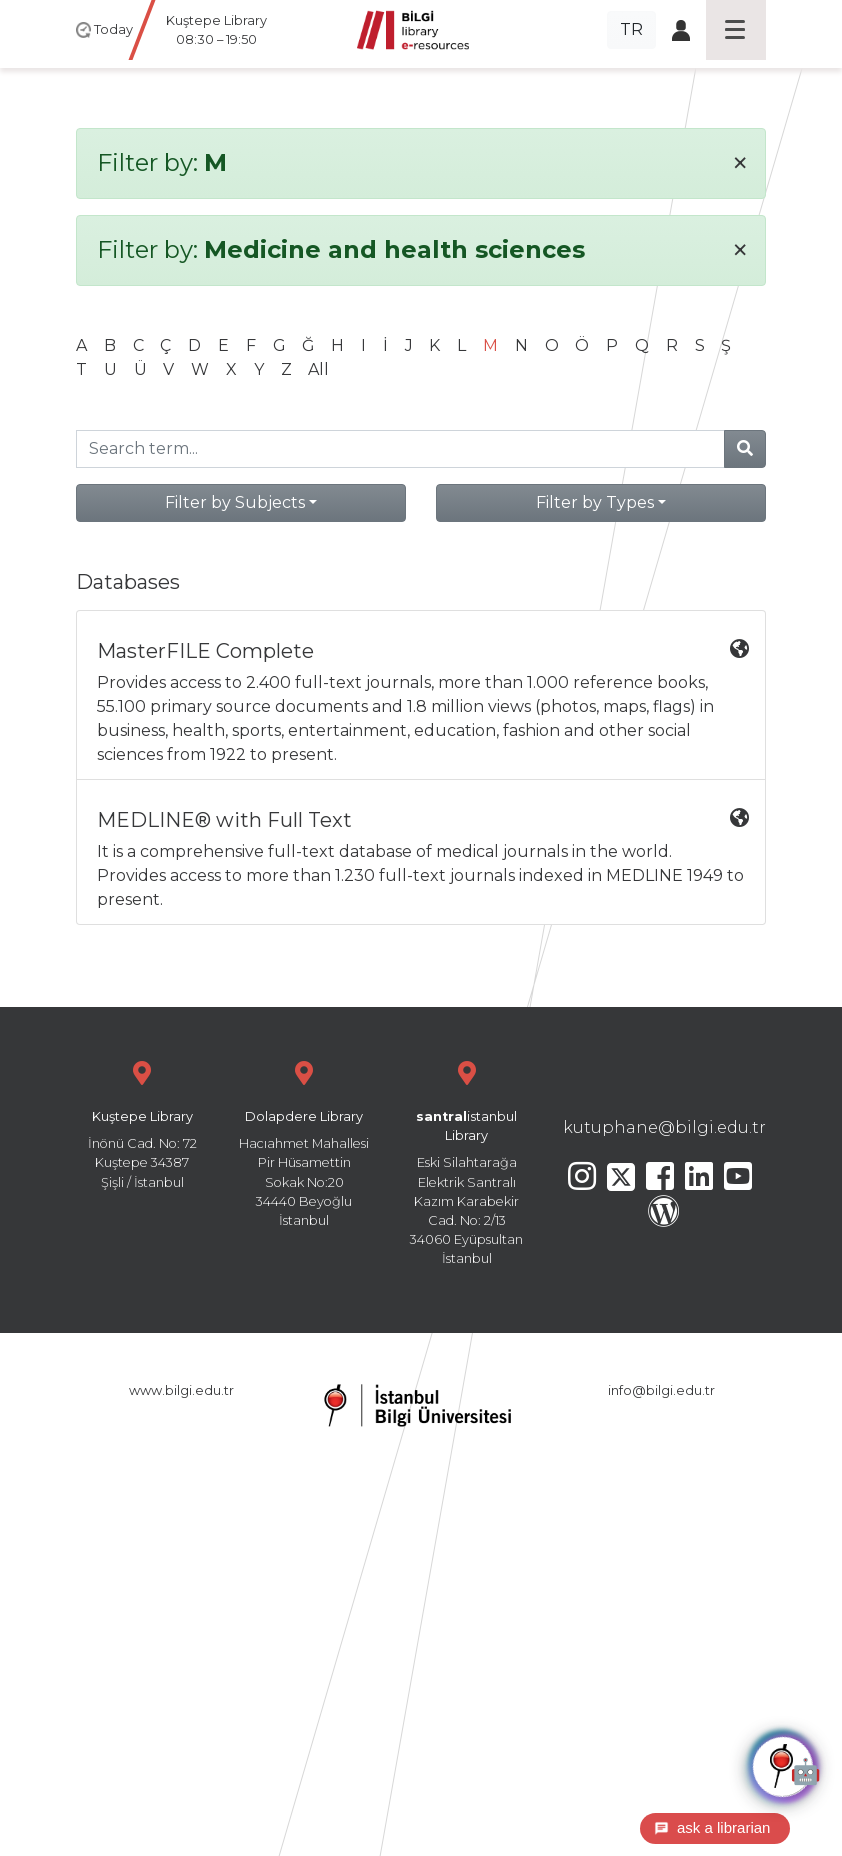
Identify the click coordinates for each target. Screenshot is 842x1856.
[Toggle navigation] (736, 30)
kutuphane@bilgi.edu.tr (664, 1127)
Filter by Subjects (235, 502)
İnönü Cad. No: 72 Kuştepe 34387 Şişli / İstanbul (142, 1122)
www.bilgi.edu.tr (181, 1390)
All (318, 369)
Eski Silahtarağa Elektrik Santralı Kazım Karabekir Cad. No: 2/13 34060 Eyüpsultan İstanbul (467, 1160)
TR (631, 29)
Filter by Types (595, 502)
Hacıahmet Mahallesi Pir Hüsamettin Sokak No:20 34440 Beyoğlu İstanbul (304, 1141)
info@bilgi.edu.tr (661, 1390)
